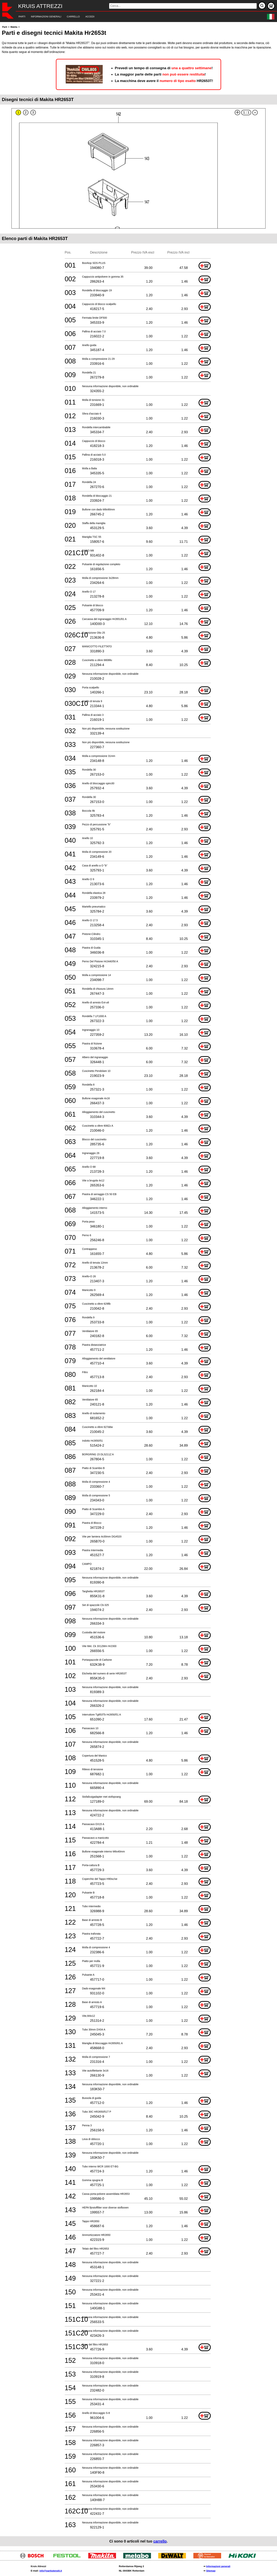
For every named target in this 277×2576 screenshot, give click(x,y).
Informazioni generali (218, 2566)
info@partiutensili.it (50, 2570)
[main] (138, 1285)
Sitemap (211, 2570)
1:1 (246, 112)
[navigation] (133, 16)
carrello (160, 2541)
